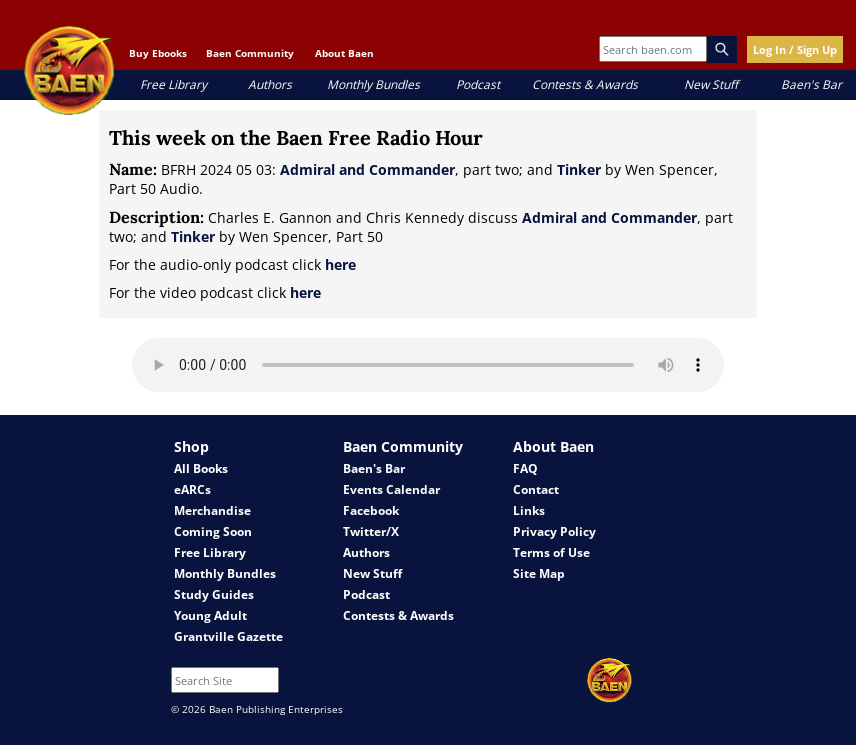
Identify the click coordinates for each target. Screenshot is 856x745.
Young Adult (210, 615)
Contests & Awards (585, 84)
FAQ (525, 468)
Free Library (173, 84)
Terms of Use (551, 552)
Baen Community (250, 53)
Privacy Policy (554, 531)
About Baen (344, 53)
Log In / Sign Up (795, 49)
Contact (536, 489)
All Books (201, 468)
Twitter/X (371, 531)
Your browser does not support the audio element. (428, 365)
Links (529, 510)
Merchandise (212, 510)
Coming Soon (213, 531)
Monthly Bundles (373, 84)
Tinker (579, 169)
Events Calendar (391, 489)
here (340, 264)
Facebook (371, 510)
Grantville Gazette (228, 636)
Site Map (539, 573)
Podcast (478, 84)
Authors (270, 84)
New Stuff (711, 84)
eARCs (192, 489)
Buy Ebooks (158, 53)
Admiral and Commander (367, 169)
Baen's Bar (811, 84)
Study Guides (214, 594)
